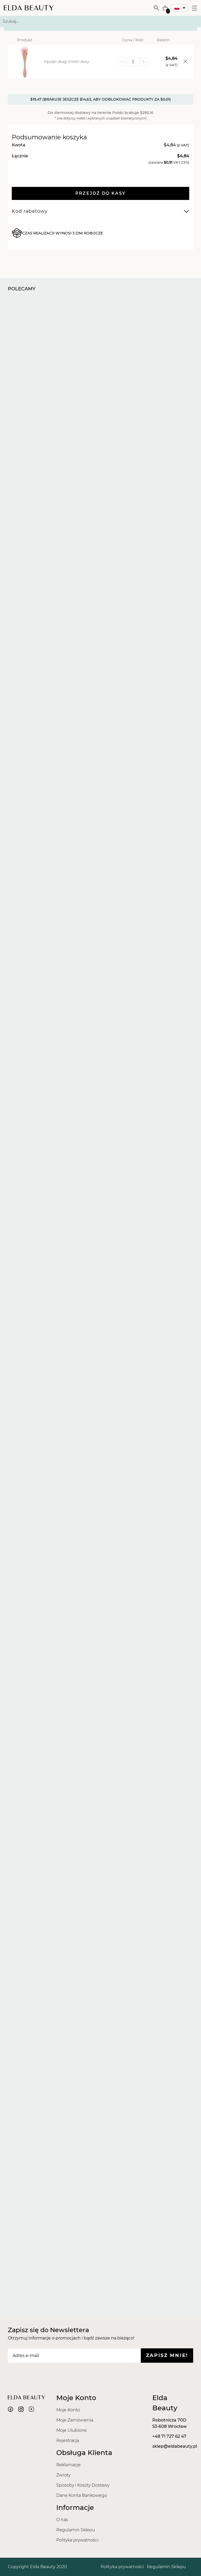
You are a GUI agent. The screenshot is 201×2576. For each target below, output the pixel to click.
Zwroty (63, 2474)
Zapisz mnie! (167, 2355)
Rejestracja (67, 2440)
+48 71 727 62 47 (169, 2436)
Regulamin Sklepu (75, 2529)
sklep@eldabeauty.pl (174, 2446)
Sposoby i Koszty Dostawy (82, 2485)
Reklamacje (68, 2464)
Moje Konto (68, 2409)
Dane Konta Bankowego (81, 2495)
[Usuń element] (183, 62)
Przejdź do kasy (100, 193)
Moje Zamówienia (74, 2420)
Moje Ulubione (71, 2430)
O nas (62, 2519)
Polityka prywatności (77, 2540)
